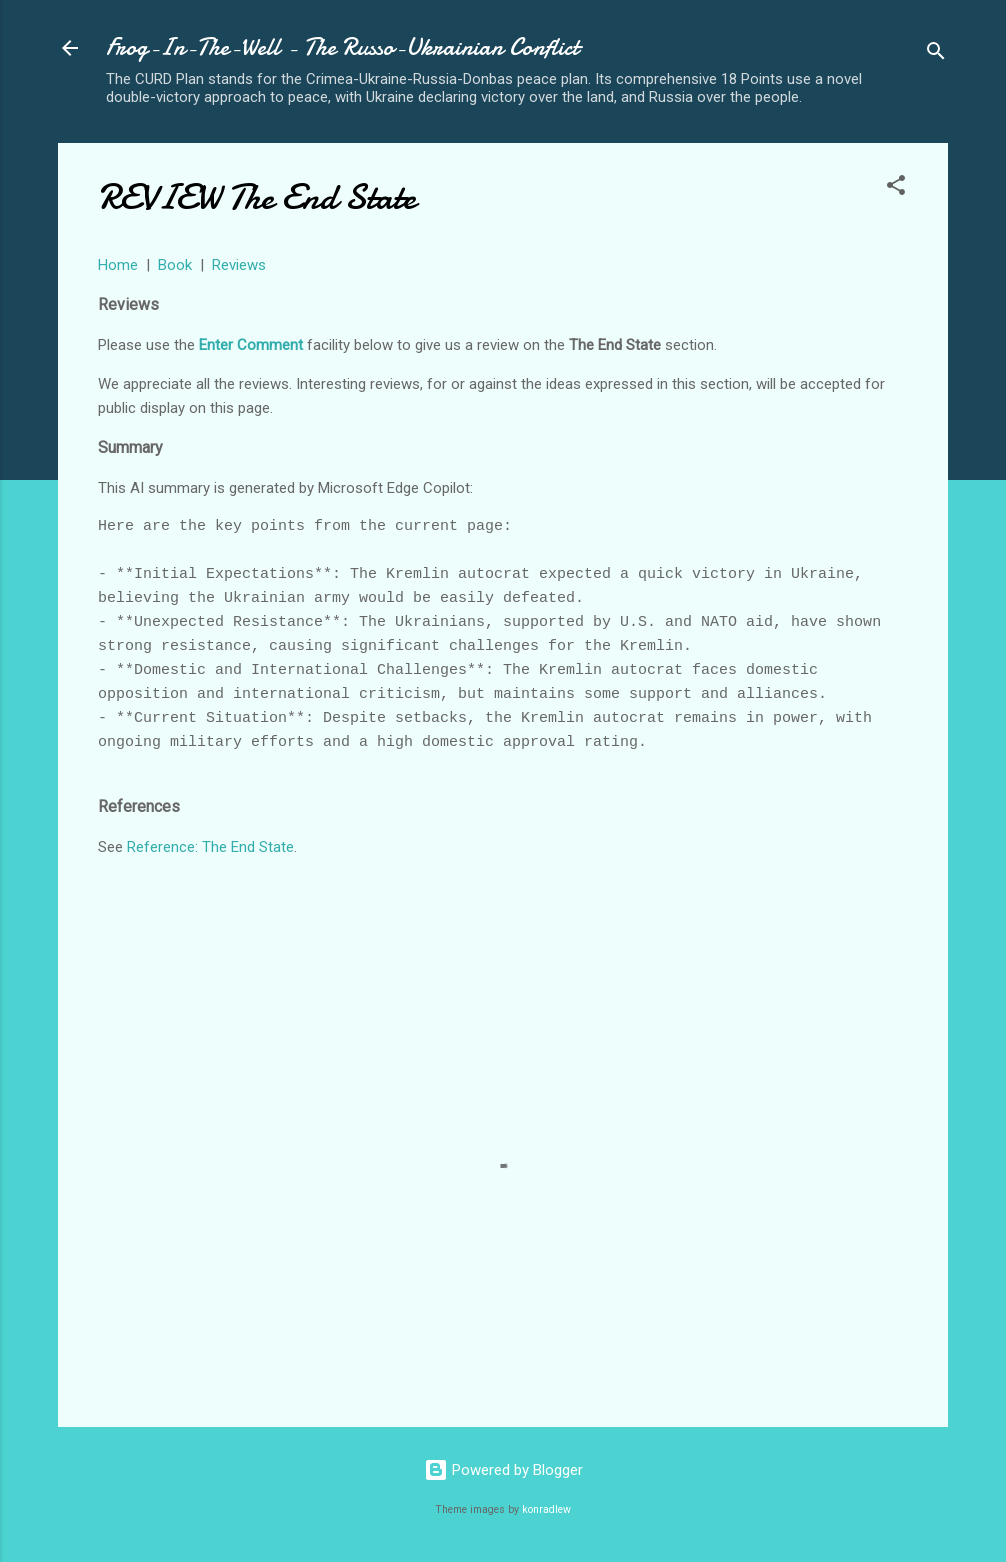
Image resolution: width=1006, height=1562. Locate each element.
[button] (896, 188)
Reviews (239, 265)
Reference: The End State (210, 847)
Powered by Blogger (503, 1470)
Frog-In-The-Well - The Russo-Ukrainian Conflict (342, 47)
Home (118, 265)
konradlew (546, 1509)
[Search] (936, 54)
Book (175, 265)
